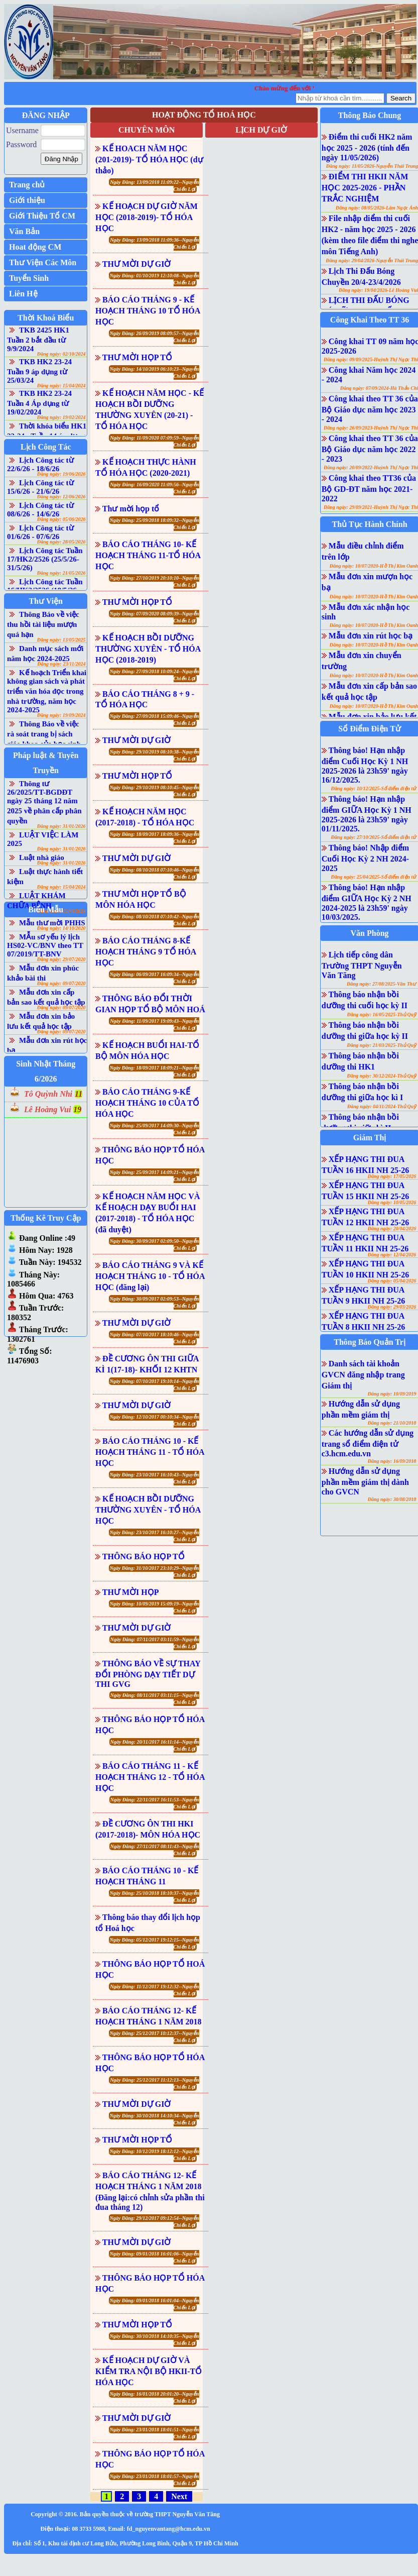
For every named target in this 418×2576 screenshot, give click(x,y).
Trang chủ (27, 184)
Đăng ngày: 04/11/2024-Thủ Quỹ (381, 1106)
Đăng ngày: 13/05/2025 (61, 639)
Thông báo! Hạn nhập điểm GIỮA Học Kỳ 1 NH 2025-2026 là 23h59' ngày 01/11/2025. (366, 814)
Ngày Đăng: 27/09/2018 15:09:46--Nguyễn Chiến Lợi (154, 719)
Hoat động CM (35, 247)
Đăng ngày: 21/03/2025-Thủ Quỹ (381, 1045)
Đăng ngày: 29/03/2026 (392, 1307)
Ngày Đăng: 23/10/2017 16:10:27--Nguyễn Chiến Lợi (154, 1536)
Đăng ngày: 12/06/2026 (61, 496)
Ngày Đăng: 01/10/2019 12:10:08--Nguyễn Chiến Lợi (154, 279)
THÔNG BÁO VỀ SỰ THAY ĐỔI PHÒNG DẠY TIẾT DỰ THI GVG (147, 1673)
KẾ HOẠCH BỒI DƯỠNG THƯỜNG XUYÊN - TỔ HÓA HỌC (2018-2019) (147, 648)
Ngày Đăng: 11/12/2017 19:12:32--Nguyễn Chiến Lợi (154, 1990)
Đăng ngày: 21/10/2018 (392, 1423)
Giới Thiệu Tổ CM (42, 215)
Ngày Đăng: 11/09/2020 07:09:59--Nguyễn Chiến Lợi (154, 441)
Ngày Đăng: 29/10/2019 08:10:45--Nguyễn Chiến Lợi (154, 791)
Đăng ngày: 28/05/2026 (61, 542)
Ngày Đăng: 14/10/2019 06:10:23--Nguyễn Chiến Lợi (154, 372)
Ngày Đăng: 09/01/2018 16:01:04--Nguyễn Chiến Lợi (154, 2304)
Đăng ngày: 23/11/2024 (61, 664)
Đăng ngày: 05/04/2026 (392, 1280)
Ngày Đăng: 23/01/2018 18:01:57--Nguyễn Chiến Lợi (154, 2480)
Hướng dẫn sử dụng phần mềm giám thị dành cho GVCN (365, 1481)
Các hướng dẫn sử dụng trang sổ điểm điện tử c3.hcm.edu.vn (367, 1443)
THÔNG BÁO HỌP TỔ (143, 1556)
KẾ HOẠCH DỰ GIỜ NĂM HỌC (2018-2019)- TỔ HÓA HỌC (146, 217)
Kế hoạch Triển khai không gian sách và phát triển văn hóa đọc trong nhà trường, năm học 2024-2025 (46, 691)
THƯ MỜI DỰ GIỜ (136, 264)
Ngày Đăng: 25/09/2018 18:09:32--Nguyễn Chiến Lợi (154, 523)
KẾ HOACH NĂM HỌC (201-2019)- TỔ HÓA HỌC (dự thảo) (149, 159)
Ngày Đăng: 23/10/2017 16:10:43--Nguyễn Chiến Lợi (154, 1478)
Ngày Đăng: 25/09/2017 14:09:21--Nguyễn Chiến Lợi (154, 1175)
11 (78, 1094)
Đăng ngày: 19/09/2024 (61, 715)
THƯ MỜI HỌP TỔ (137, 357)
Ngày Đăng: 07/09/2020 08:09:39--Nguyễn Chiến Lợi (154, 617)
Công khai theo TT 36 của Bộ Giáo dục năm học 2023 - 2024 (370, 408)
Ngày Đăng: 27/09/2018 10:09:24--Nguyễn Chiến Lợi (154, 675)
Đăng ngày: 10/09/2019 (392, 1394)
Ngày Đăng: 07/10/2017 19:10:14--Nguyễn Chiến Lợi (154, 1384)
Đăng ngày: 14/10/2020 (61, 928)
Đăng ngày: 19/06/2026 (61, 474)
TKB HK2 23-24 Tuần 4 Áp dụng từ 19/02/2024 (39, 402)
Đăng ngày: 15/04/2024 (61, 385)
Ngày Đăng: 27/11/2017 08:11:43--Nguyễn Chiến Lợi (154, 1850)
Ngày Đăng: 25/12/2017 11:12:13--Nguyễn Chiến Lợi (154, 2083)
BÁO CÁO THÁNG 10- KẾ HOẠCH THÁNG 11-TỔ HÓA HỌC (147, 555)
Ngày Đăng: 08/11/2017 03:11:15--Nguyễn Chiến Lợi (154, 1698)
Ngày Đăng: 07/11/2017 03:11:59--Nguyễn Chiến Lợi (154, 1643)
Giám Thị (369, 1137)
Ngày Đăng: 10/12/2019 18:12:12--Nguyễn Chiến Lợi (154, 2155)
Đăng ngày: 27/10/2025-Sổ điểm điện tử (373, 837)
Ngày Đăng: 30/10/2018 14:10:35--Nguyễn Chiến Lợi (154, 2339)
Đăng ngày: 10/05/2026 (392, 1202)
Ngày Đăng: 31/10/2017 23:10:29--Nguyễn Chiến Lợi (154, 1571)
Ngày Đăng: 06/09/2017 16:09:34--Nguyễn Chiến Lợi (154, 978)
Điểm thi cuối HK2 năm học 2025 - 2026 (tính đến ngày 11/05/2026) (367, 147)
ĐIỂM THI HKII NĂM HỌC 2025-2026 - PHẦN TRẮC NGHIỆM (365, 187)
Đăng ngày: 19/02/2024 (61, 417)
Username (22, 130)
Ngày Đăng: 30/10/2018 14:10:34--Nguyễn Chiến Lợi (154, 2119)
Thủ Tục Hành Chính (369, 524)
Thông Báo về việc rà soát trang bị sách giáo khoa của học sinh (44, 734)
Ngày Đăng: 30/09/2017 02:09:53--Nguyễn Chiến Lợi (154, 1302)
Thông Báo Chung (369, 115)
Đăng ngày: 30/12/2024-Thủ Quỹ (381, 1076)
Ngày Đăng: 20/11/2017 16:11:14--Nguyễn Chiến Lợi (154, 1745)
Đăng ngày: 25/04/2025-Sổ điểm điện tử (373, 877)
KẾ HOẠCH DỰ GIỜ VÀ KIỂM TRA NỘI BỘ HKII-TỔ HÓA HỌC (148, 2371)
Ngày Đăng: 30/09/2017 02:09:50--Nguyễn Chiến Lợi (154, 1244)
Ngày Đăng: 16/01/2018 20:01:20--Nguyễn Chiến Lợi (154, 2397)
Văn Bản (24, 231)
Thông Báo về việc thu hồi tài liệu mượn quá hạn (43, 624)
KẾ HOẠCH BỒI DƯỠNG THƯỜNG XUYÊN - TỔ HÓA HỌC (147, 1509)
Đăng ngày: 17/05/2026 (392, 1176)
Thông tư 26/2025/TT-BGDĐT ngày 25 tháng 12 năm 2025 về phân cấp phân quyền (44, 802)
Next (179, 2496)
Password (21, 144)
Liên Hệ (23, 293)
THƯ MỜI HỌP (130, 1592)
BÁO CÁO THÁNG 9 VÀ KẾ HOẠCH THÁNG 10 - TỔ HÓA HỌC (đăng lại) (150, 1276)
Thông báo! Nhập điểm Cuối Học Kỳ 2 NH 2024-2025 (365, 858)
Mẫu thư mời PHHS (52, 923)
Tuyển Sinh (29, 278)
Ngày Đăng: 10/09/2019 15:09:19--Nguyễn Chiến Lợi (154, 1607)
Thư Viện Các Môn (42, 262)
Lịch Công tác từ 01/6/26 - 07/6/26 (40, 532)
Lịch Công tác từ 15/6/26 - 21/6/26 (40, 487)
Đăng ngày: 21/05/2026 (61, 573)
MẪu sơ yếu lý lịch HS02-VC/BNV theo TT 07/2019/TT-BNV (45, 945)
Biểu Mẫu (45, 909)
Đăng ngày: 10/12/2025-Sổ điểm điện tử (373, 788)
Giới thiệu (27, 200)
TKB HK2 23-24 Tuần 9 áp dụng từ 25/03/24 (39, 371)
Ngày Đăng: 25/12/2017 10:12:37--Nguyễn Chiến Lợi (154, 2036)
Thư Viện (46, 601)
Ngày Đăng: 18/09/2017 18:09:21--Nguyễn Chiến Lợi (154, 1071)
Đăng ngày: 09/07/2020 (61, 983)
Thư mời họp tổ (130, 508)
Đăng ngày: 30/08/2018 (392, 1499)
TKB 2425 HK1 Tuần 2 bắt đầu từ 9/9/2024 (38, 339)
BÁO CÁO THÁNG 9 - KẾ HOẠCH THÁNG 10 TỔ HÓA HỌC (147, 310)
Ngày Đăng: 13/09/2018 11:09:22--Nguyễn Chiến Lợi (154, 185)
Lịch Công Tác (46, 447)
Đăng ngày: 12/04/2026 (392, 1254)
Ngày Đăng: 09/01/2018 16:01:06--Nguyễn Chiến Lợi (154, 2257)
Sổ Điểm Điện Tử (369, 728)
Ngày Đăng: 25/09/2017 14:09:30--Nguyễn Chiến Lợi (154, 1129)
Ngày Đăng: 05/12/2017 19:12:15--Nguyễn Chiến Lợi (154, 1943)
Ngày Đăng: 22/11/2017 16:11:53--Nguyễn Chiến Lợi (154, 1803)
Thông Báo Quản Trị (369, 1342)
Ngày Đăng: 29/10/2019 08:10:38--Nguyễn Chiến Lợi (154, 755)
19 (77, 1109)
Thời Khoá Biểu (46, 317)
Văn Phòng (370, 933)
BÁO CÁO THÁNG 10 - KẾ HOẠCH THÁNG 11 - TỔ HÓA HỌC (149, 1452)
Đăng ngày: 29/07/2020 (61, 959)
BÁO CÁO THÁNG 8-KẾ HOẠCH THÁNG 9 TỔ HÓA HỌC (145, 951)
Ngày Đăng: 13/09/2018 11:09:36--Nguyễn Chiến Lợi (154, 243)
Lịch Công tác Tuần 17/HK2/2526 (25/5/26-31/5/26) (45, 559)
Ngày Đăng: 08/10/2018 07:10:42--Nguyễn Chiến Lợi (154, 920)
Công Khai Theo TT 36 (369, 319)
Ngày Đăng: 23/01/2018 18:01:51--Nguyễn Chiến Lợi (154, 2433)
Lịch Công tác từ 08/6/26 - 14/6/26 (40, 509)
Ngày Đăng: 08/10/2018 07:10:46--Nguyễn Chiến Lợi (154, 873)
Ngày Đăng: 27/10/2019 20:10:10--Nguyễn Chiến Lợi (154, 581)
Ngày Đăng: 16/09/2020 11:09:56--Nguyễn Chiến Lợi (154, 488)
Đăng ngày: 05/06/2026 (61, 519)
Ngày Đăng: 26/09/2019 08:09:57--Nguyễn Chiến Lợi (154, 337)
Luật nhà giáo (41, 857)
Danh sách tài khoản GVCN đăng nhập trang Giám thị (363, 1374)
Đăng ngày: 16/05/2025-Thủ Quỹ (381, 1014)
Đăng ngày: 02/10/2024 (61, 354)
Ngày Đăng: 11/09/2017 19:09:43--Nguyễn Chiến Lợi (154, 1024)
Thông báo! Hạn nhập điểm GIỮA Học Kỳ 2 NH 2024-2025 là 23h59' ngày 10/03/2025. (366, 902)
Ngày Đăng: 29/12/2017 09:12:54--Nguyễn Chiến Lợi (154, 2221)
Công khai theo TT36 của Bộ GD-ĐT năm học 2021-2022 (369, 488)
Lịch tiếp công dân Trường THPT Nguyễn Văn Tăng (362, 965)
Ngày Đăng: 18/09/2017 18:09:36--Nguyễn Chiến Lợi (154, 837)
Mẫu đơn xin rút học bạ (370, 635)
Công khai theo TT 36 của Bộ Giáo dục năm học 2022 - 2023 (370, 448)
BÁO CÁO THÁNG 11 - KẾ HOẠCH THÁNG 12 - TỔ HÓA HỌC (150, 1777)
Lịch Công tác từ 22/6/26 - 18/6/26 (40, 464)
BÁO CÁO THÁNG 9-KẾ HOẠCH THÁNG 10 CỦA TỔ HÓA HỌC (147, 1103)
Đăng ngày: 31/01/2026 (61, 826)
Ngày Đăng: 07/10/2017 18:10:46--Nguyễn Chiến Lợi (154, 1338)
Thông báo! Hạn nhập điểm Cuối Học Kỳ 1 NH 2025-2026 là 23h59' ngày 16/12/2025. (365, 765)
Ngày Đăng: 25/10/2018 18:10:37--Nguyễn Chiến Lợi (154, 1896)
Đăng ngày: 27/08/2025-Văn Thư (381, 984)
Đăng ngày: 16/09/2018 (392, 1461)
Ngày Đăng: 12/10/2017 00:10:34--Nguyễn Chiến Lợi (154, 1420)
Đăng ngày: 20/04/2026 (392, 1228)
